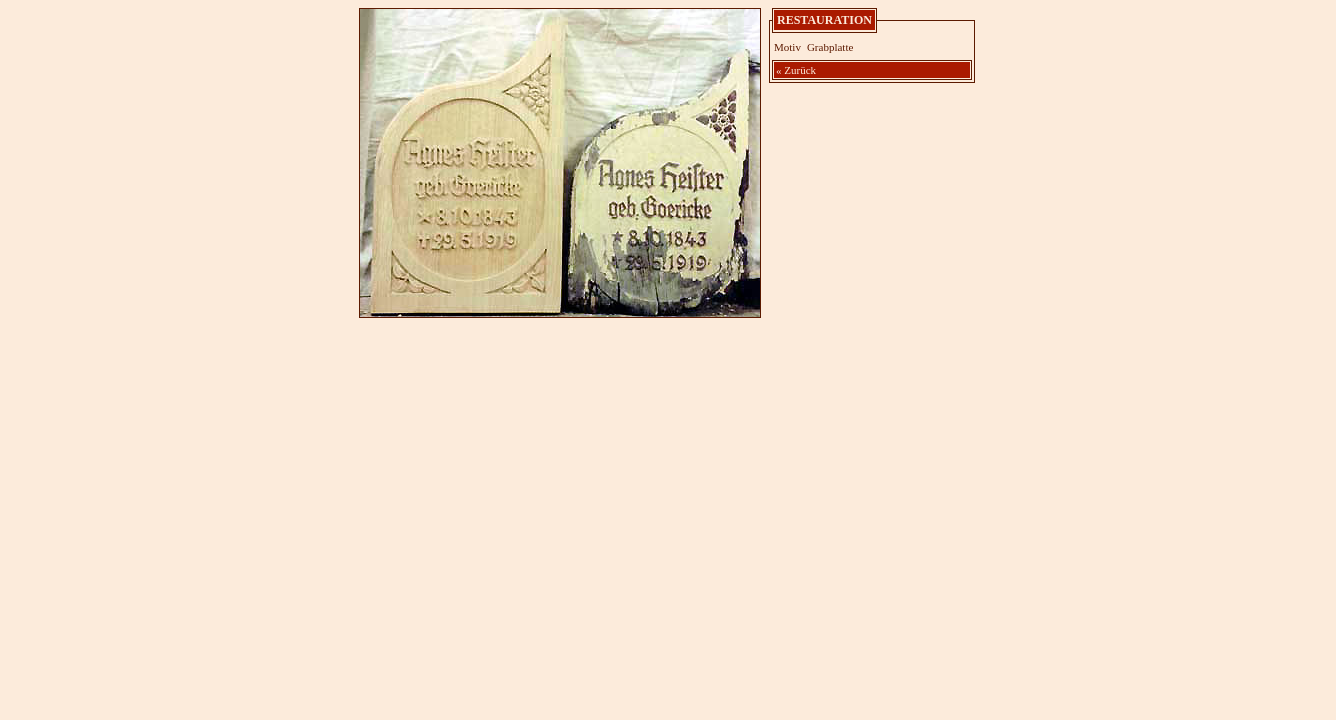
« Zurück (796, 70)
